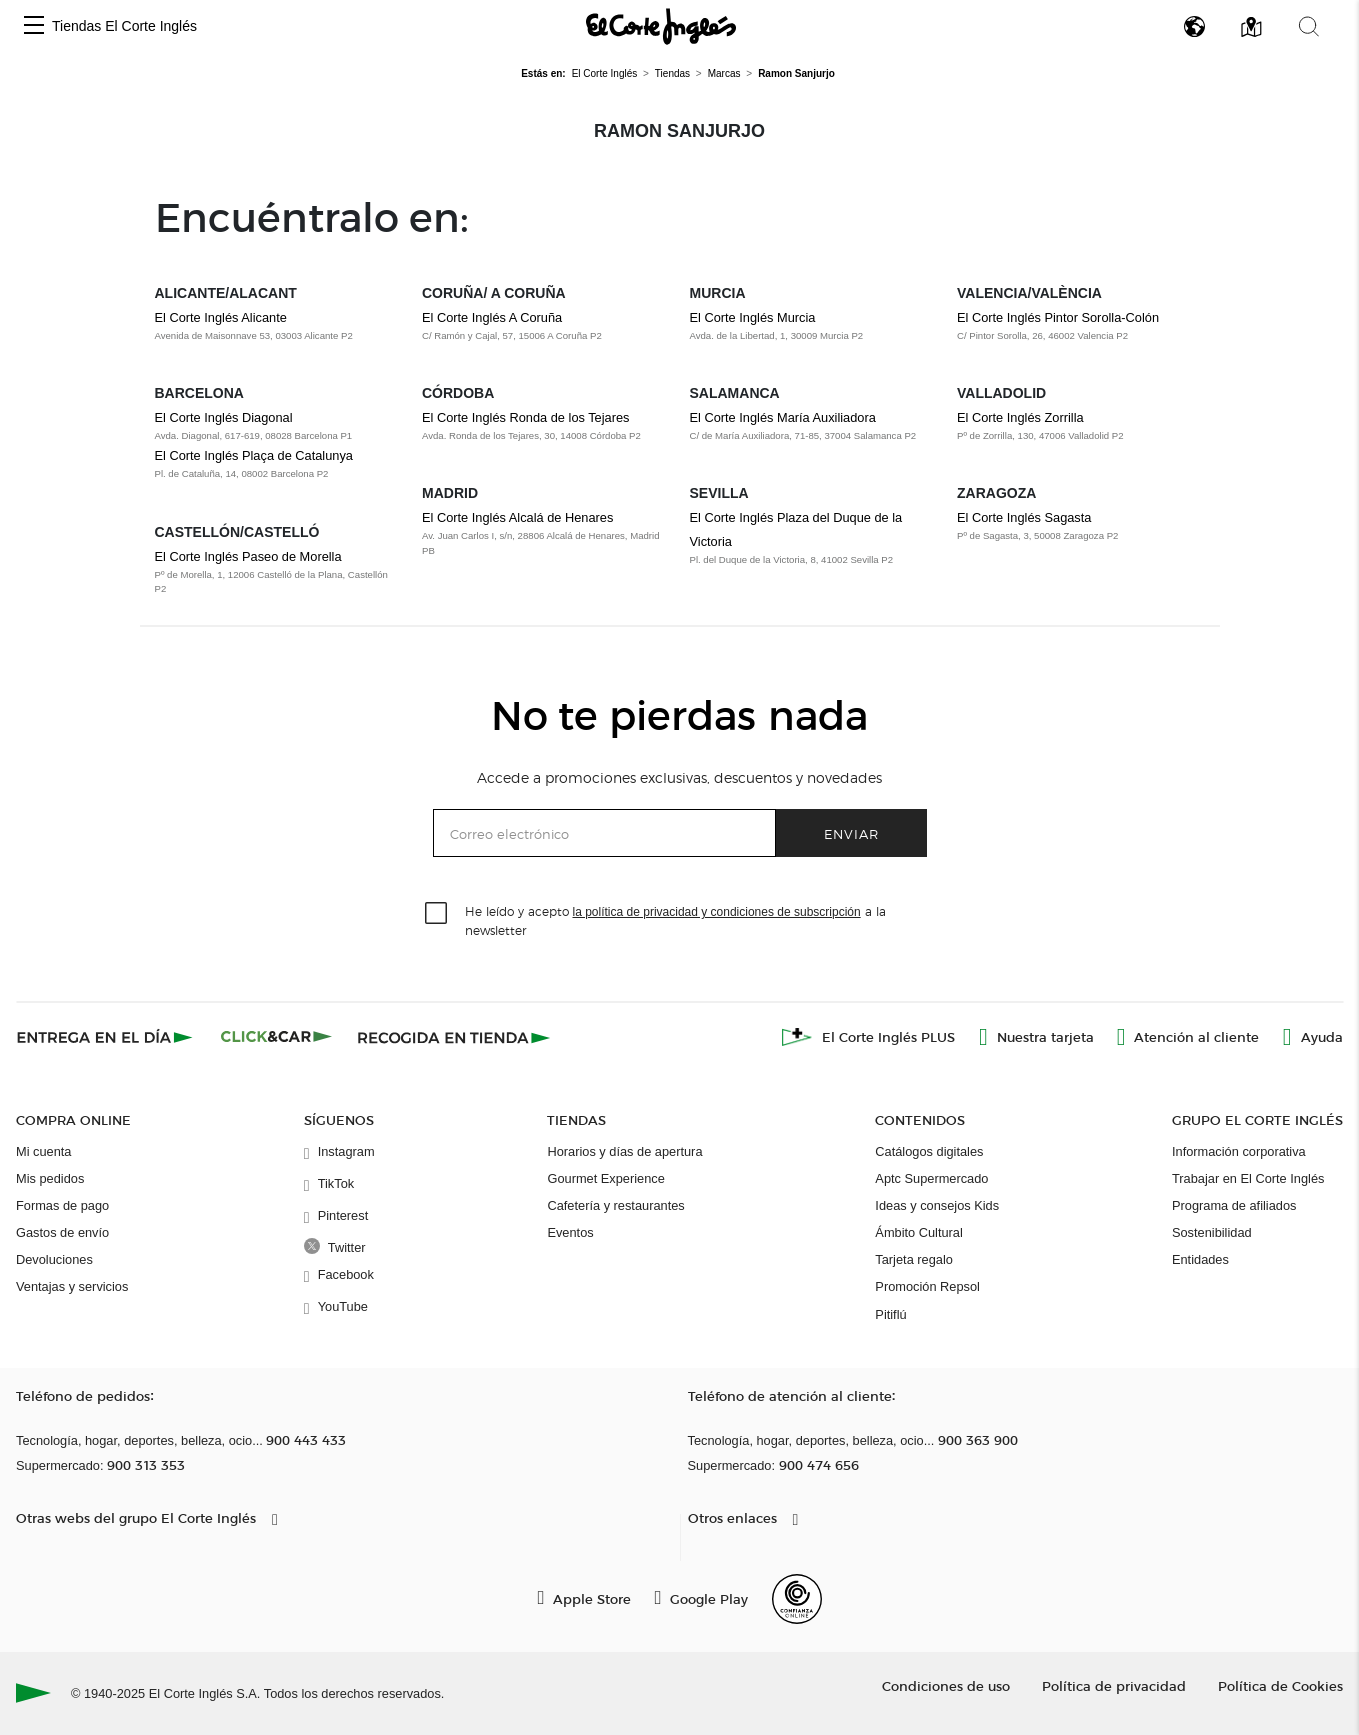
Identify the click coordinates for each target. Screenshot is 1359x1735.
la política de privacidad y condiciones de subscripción (717, 912)
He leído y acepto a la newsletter (675, 920)
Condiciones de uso (946, 1685)
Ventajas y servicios (72, 1286)
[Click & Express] (106, 1037)
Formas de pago (62, 1205)
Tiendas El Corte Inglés (124, 26)
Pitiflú (890, 1314)
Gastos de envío (62, 1232)
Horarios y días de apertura (624, 1151)
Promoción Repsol (927, 1286)
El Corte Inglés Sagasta (1024, 517)
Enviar (851, 833)
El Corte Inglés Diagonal (224, 417)
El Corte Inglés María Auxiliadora (783, 417)
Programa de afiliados (1234, 1205)
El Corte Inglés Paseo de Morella (248, 556)
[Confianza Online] (797, 1599)
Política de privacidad (1114, 1685)
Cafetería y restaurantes (615, 1205)
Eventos (570, 1232)
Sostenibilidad (1212, 1232)
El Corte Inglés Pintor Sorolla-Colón (1058, 317)
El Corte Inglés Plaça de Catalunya (254, 455)
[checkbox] (437, 914)
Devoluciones (54, 1259)
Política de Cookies (1280, 1685)
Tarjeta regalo (914, 1259)
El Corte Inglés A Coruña (492, 317)
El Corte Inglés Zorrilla (1020, 417)
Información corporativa (1239, 1151)
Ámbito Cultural (918, 1232)
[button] (34, 26)
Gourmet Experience (605, 1178)
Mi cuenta (43, 1151)
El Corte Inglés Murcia (753, 317)
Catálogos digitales (929, 1151)
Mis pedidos (50, 1178)
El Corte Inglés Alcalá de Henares (517, 517)
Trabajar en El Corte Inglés (1248, 1178)
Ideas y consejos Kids (937, 1205)
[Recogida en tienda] (454, 1037)
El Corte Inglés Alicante (221, 317)
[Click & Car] (276, 1037)
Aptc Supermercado (931, 1178)
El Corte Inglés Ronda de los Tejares (525, 417)
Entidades (1200, 1259)
